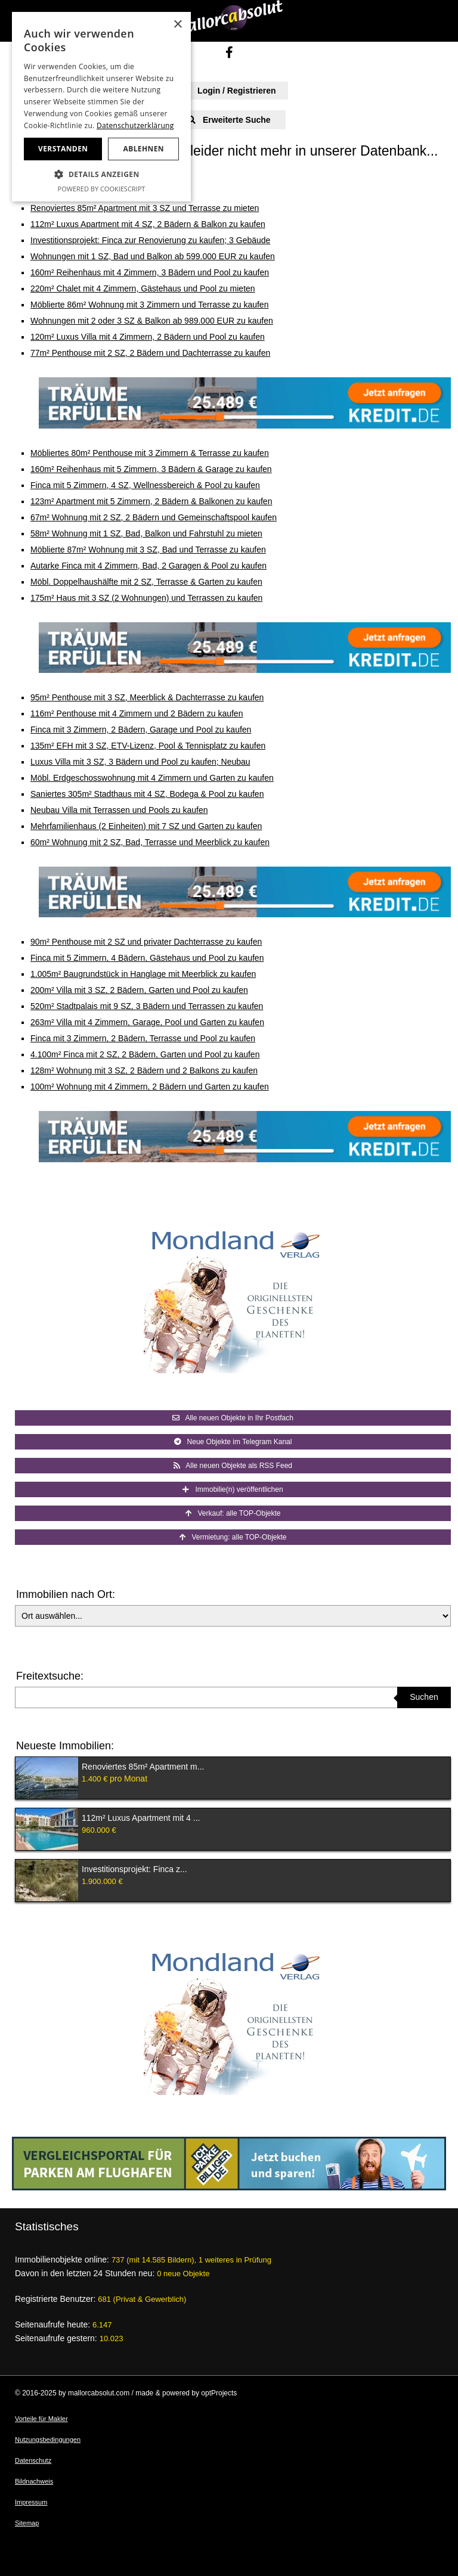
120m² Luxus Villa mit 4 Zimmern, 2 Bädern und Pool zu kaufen (147, 337)
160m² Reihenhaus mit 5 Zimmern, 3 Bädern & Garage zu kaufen (151, 469)
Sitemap (27, 2523)
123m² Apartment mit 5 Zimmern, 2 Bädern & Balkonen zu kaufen (151, 501)
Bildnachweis (34, 2481)
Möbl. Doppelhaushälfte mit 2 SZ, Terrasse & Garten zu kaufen (146, 581)
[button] (101, 174)
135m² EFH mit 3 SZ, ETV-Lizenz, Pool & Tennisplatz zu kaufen (147, 745)
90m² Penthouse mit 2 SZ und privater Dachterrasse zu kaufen (146, 941)
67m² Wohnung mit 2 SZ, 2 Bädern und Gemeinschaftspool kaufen (153, 517)
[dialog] (101, 106)
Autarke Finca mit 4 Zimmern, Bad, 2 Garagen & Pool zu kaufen (148, 565)
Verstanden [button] (63, 149)
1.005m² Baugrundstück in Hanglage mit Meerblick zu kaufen (143, 974)
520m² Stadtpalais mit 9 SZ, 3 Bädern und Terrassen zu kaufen (146, 1006)
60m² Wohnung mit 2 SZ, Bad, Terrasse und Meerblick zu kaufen (150, 842)
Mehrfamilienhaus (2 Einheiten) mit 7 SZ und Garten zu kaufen (146, 826)
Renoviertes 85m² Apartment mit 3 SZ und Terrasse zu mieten (144, 208)
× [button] (177, 24)
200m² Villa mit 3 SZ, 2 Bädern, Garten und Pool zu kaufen (139, 990)
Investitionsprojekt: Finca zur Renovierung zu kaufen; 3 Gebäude (150, 240)
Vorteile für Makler (41, 2418)
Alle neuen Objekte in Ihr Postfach (232, 1418)
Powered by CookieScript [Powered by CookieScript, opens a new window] (102, 188)
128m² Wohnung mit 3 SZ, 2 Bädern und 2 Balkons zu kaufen (144, 1070)
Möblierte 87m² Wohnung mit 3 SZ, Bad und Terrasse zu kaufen (148, 549)
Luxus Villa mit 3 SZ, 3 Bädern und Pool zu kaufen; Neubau (140, 761)
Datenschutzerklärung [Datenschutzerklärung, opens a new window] (135, 125)
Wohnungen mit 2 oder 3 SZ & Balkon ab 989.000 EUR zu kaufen (151, 320)
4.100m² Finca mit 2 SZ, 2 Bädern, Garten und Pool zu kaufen (144, 1054)
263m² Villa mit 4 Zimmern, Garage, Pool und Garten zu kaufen (147, 1022)
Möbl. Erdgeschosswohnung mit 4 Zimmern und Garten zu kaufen (152, 778)
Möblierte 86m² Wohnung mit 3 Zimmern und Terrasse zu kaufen (149, 304)
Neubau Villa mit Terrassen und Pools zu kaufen (119, 810)
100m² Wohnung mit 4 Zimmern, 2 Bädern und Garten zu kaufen (149, 1086)
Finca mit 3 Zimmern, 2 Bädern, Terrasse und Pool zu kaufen (142, 1038)
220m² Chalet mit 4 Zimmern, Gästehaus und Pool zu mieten (142, 288)
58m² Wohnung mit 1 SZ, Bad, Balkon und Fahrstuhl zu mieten (146, 533)
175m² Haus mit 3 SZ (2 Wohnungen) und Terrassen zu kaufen (146, 598)
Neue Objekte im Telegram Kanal (233, 1442)
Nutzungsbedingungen (48, 2439)
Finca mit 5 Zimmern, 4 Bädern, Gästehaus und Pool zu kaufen (147, 958)
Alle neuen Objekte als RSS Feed (233, 1465)
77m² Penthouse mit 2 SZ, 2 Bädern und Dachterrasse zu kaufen (150, 353)
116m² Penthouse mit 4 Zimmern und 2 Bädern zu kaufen (136, 713)
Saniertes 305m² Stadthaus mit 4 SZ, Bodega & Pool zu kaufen (147, 794)
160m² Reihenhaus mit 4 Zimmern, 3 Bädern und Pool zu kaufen (149, 272)
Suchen (424, 1697)
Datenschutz (33, 2460)
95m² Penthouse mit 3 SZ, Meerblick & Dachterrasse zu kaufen (147, 697)
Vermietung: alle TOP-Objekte (233, 1537)
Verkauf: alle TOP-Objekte (233, 1513)
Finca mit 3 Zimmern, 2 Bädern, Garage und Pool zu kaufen (140, 729)
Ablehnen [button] (143, 149)
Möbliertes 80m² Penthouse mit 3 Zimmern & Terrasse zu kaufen (149, 453)
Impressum (31, 2502)
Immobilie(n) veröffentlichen (232, 1489)
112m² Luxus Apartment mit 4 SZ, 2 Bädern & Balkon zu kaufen (147, 224)
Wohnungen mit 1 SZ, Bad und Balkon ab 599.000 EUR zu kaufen (152, 256)
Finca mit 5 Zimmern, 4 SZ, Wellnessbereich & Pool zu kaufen (145, 485)
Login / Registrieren (229, 90)
